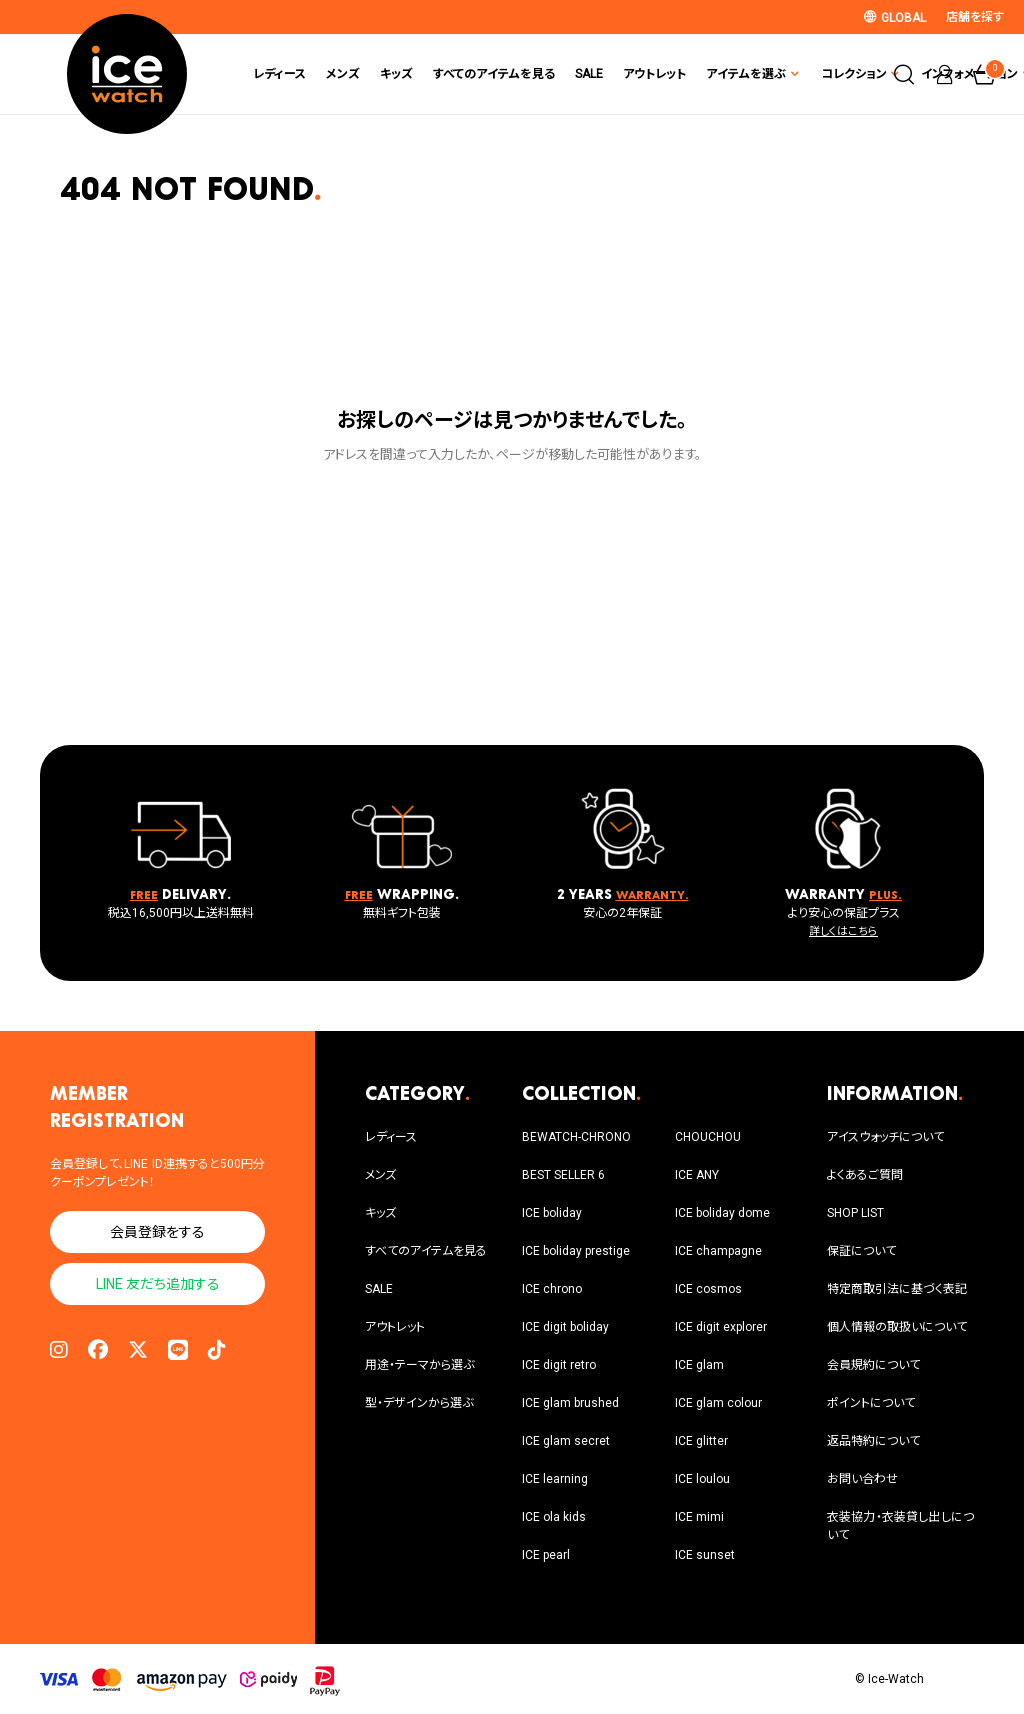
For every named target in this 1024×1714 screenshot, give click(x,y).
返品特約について (873, 1441)
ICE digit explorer (721, 1327)
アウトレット (554, 74)
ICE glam (699, 1365)
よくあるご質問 (865, 1175)
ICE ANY (697, 1175)
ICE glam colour (718, 1403)
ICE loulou (702, 1479)
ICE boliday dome (722, 1213)
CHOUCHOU (708, 1137)
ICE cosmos (708, 1289)
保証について (861, 1251)
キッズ (296, 74)
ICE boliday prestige (576, 1251)
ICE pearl (546, 1555)
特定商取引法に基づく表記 (897, 1289)
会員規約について (873, 1365)
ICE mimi (699, 1517)
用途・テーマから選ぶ (419, 1365)
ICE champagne (718, 1251)
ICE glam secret (566, 1441)
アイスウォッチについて (885, 1137)
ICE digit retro (559, 1365)
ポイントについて (871, 1403)
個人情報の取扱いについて (897, 1327)
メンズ (243, 74)
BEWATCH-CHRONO (576, 1137)
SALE (489, 74)
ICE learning (555, 1479)
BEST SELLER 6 (563, 1175)
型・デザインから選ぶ (419, 1403)
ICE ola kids (554, 1517)
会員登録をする (157, 1232)
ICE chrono (552, 1289)
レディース (179, 74)
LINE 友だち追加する (158, 1284)
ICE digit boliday (565, 1327)
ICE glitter (701, 1441)
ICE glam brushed (570, 1403)
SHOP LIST (855, 1213)
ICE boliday (552, 1213)
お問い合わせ (862, 1479)
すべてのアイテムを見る (394, 74)
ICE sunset (705, 1555)
